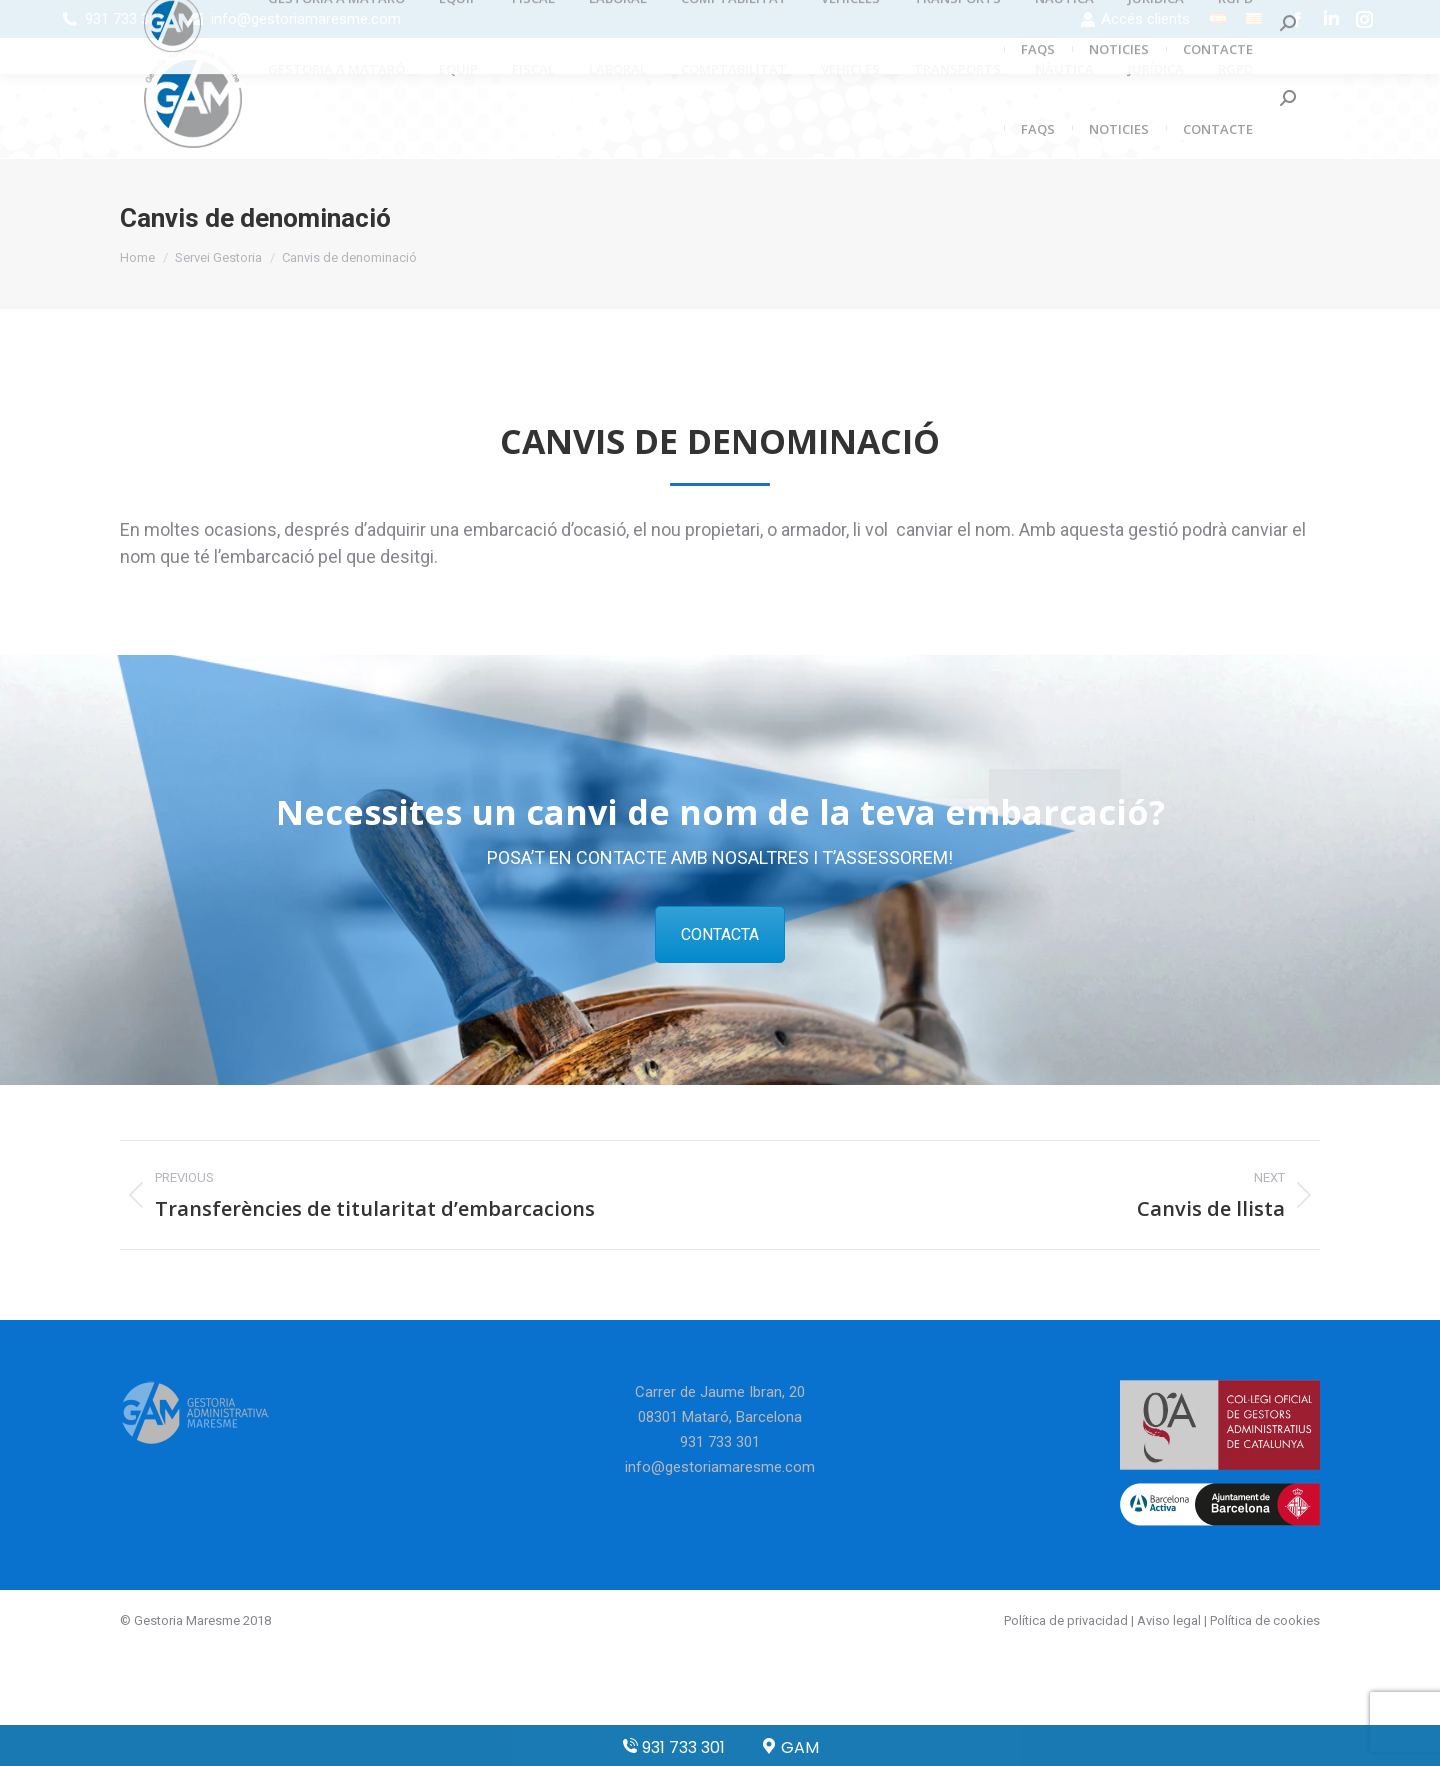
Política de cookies (1265, 1620)
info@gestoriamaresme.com (306, 19)
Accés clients (1135, 19)
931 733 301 (125, 19)
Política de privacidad (1066, 1620)
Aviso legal (1169, 1620)
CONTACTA (720, 934)
